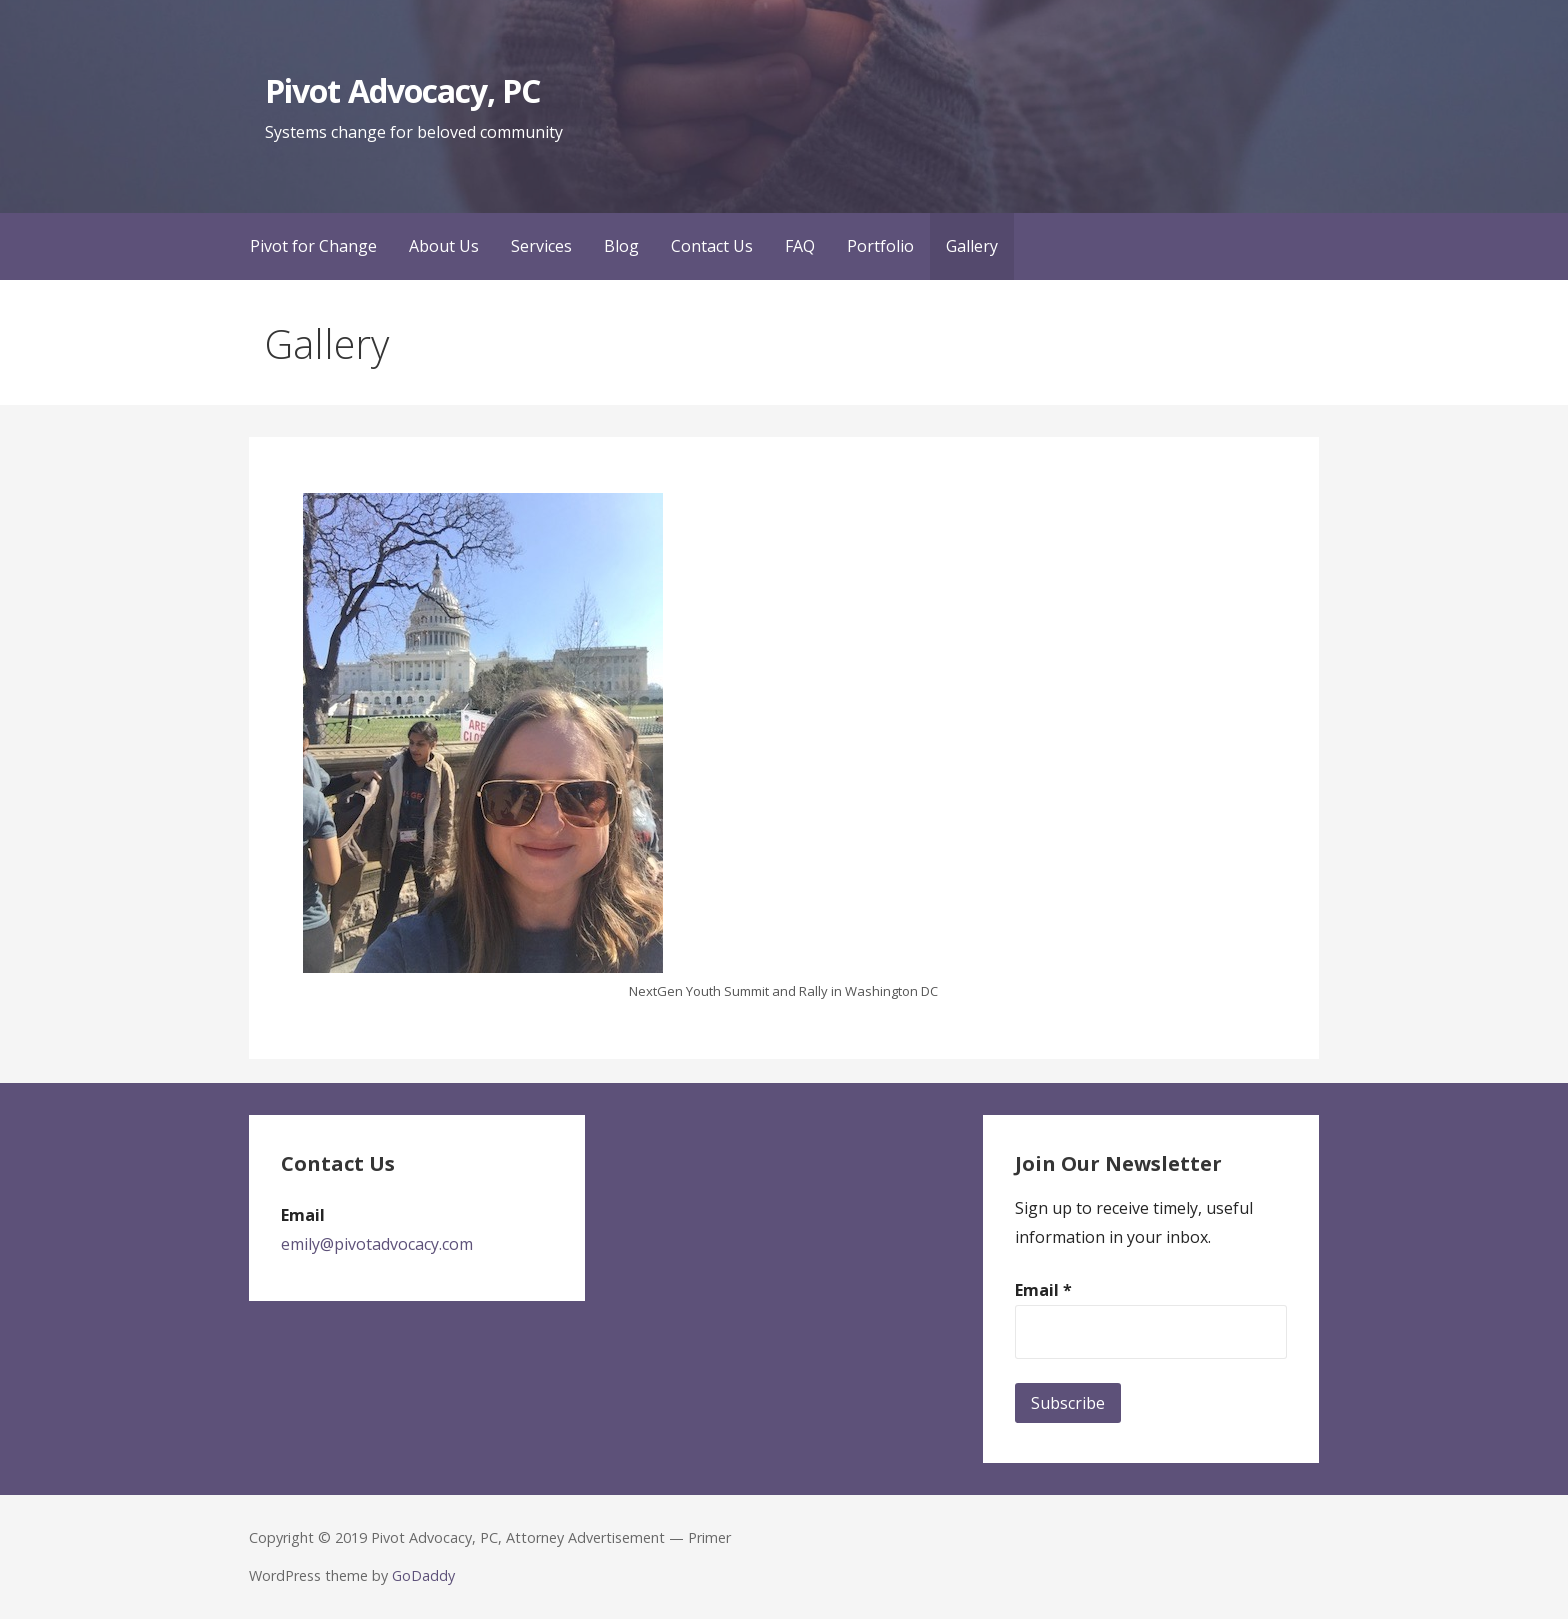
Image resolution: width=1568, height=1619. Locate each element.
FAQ (800, 246)
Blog (621, 246)
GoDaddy (423, 1575)
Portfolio (880, 246)
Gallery (972, 246)
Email (1043, 1290)
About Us (444, 246)
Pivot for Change (313, 246)
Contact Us (712, 246)
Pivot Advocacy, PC (402, 90)
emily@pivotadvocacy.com (377, 1244)
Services (541, 246)
